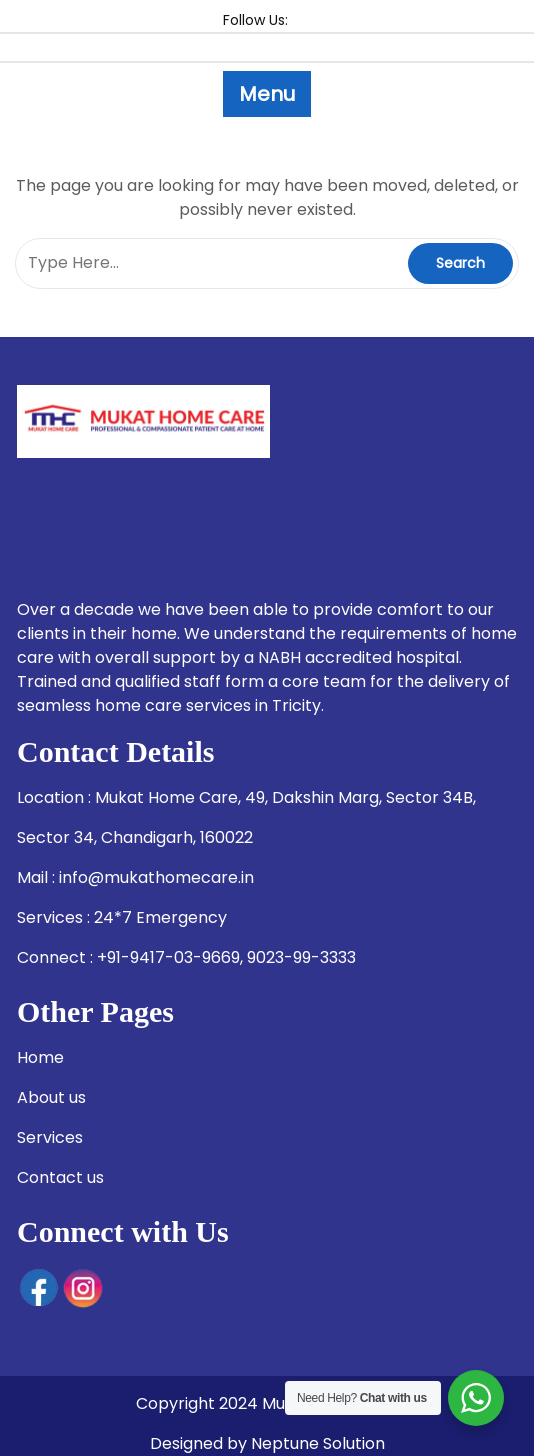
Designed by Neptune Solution (267, 1443)
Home (40, 1057)
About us (51, 1097)
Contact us (60, 1177)
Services (50, 1137)
